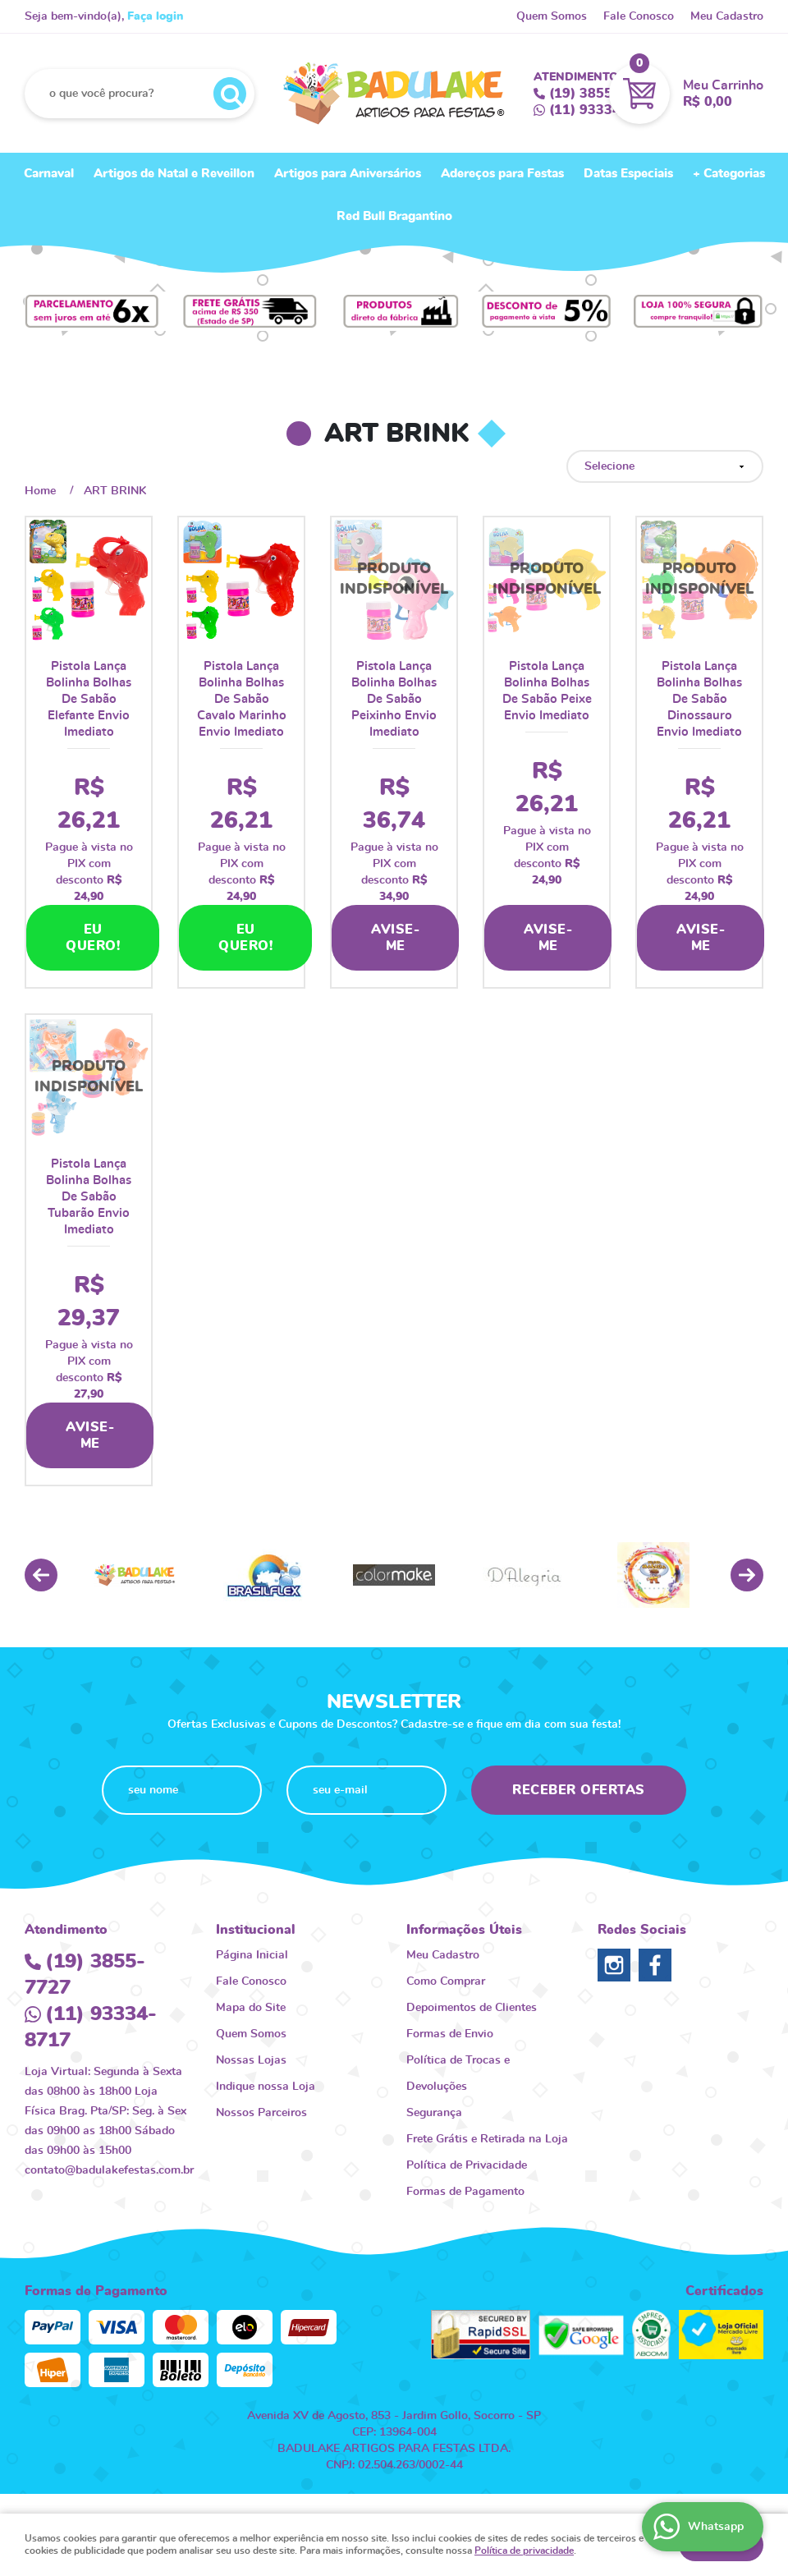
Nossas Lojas (251, 2060)
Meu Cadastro (726, 16)
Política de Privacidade (466, 2165)
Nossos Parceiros (261, 2113)
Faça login (155, 16)
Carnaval (49, 174)
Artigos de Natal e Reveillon (174, 174)
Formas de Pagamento (465, 2191)
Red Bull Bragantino (394, 216)
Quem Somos (551, 16)
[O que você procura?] (229, 93)
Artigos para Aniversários (347, 174)
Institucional (256, 1929)
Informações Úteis (464, 1929)
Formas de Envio (449, 2034)
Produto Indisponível (394, 579)
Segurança (434, 2113)
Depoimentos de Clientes (471, 2008)
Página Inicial (252, 1955)
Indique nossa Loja (265, 2086)
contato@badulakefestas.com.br (109, 2170)
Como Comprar (445, 1981)
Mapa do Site (251, 2008)
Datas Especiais (628, 174)
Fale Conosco (638, 16)
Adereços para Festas (502, 174)
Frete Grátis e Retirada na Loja (487, 2139)
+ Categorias (729, 174)
